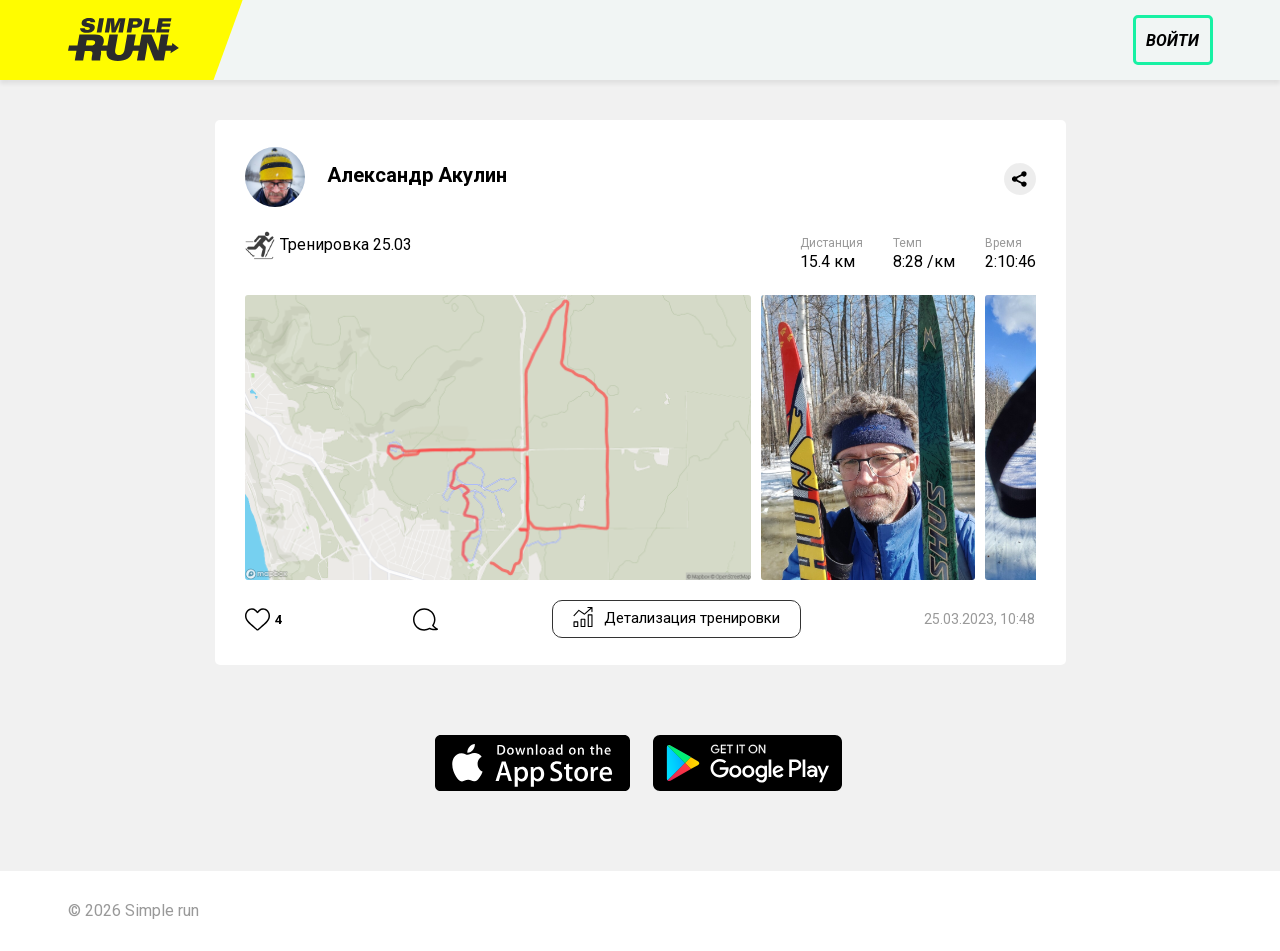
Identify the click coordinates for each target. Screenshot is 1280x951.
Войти (1172, 40)
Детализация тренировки (676, 617)
